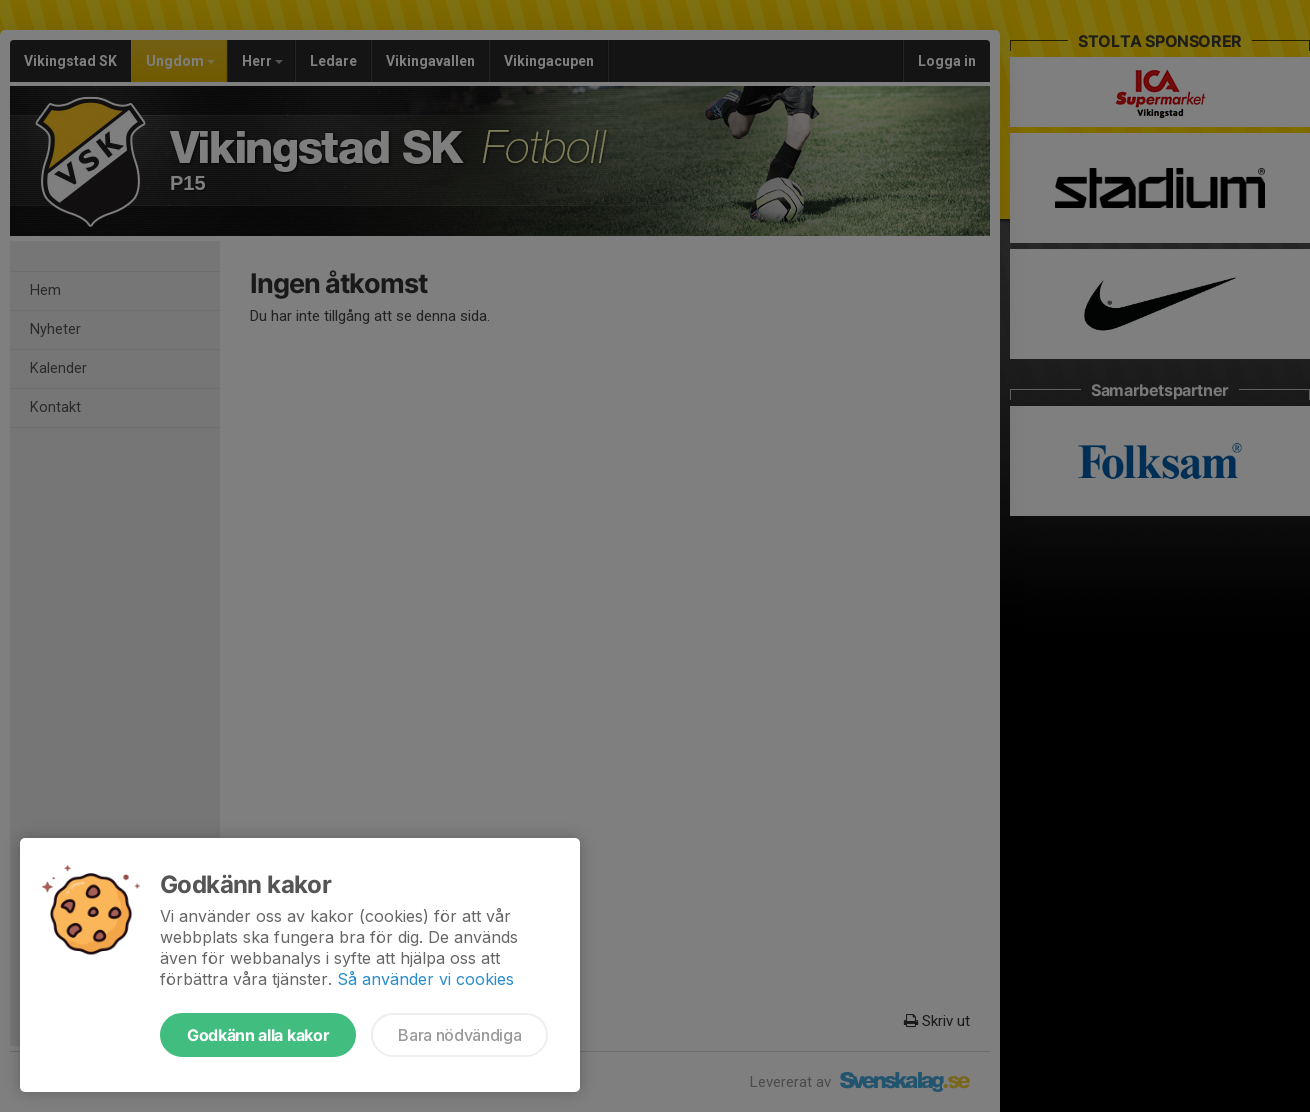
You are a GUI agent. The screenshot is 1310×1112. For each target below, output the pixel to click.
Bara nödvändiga (459, 1035)
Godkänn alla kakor (258, 1035)
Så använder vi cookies (425, 979)
